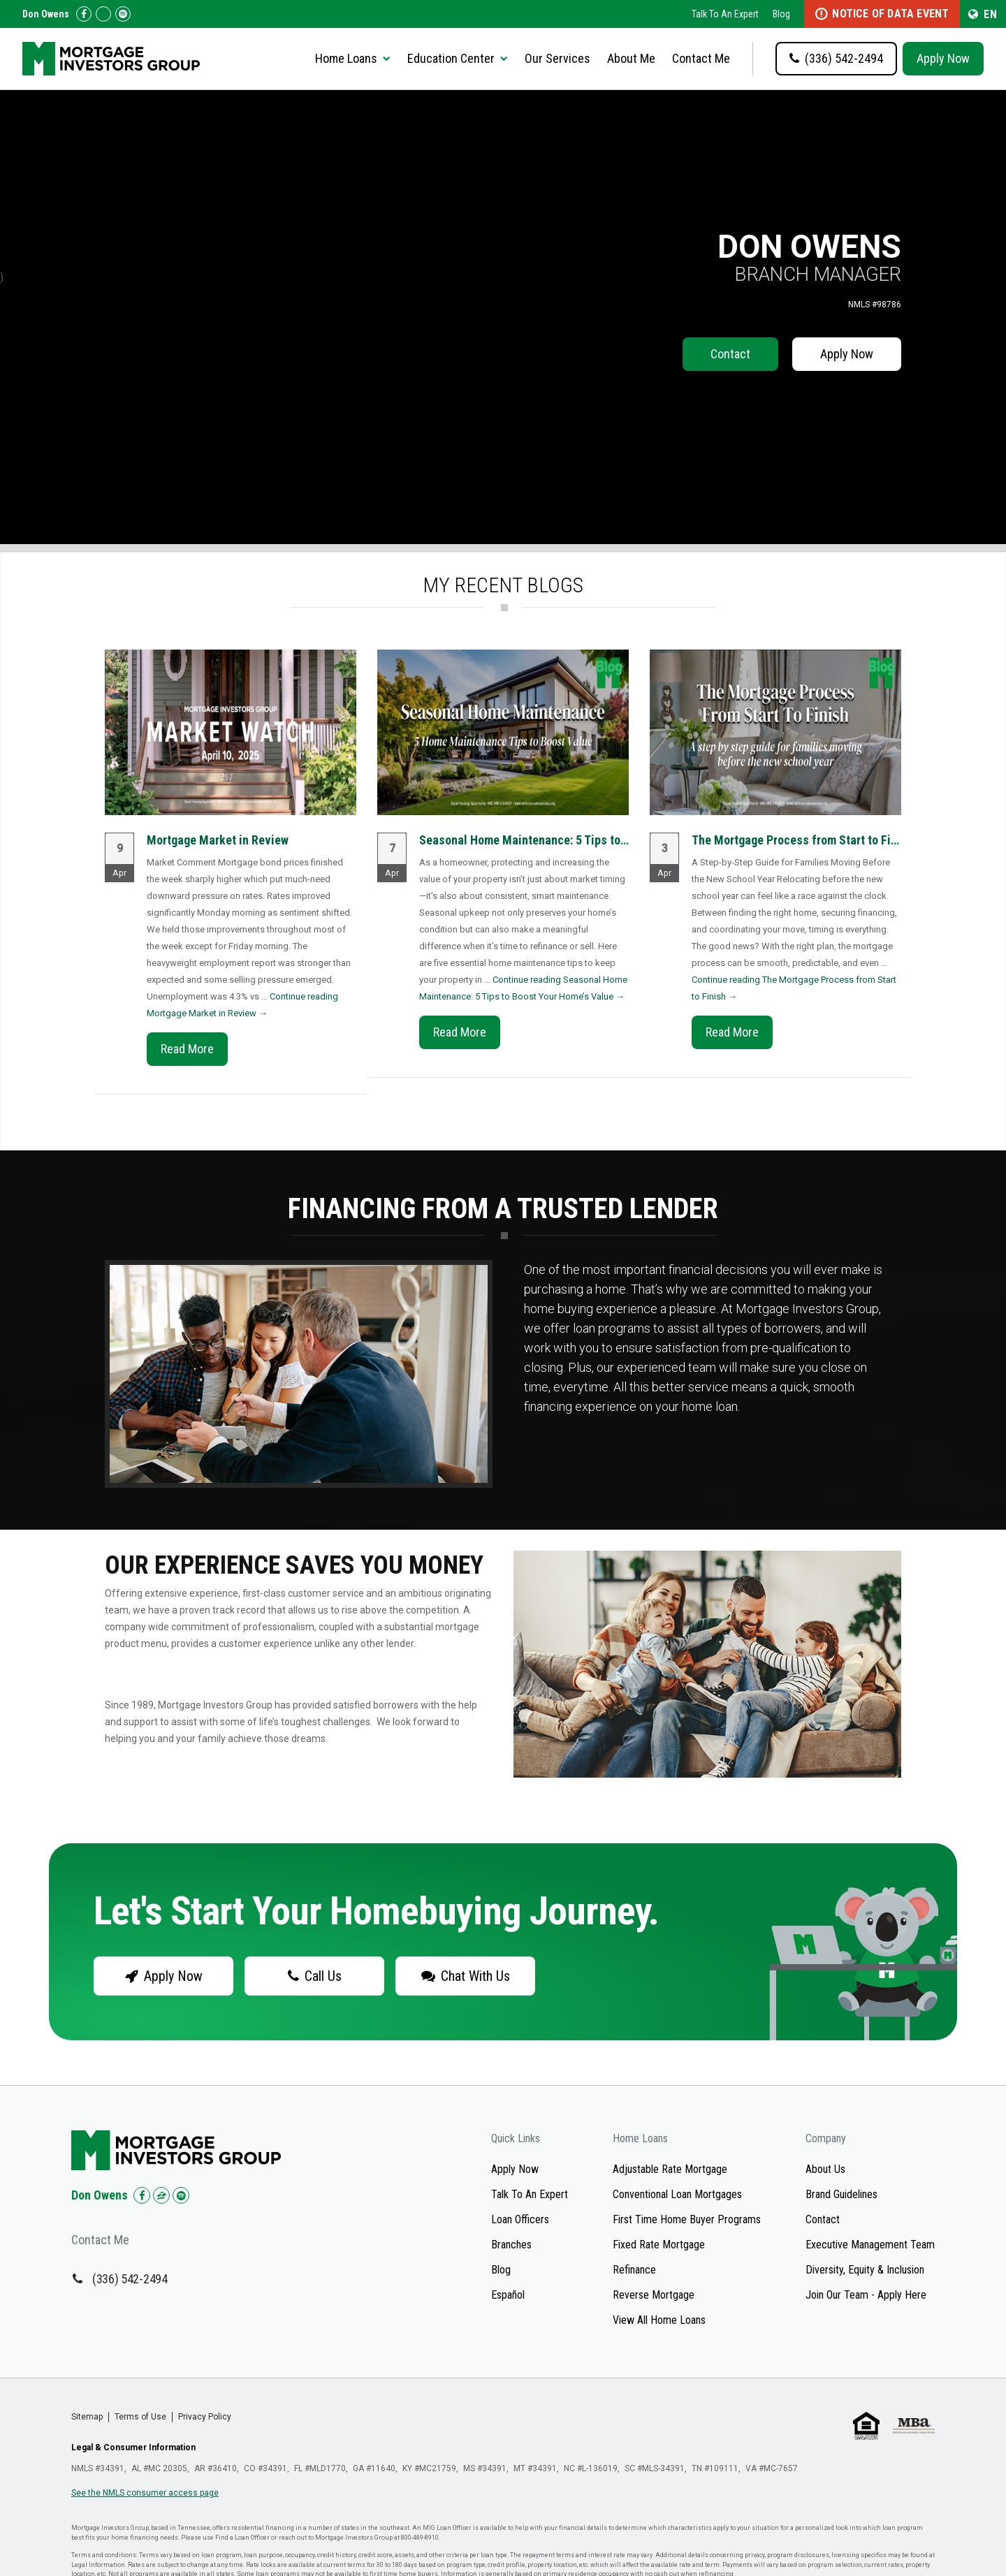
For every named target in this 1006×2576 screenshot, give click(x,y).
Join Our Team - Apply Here (865, 2294)
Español (508, 2294)
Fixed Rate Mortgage (659, 2244)
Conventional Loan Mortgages (677, 2194)
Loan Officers (520, 2219)
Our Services (557, 58)
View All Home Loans (659, 2320)
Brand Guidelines (841, 2194)
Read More (187, 1048)
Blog (781, 14)
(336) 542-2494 (130, 2278)
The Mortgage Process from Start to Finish (802, 840)
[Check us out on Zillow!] (103, 14)
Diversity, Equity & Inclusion (864, 2269)
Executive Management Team (870, 2244)
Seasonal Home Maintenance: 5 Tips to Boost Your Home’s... (574, 840)
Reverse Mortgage (653, 2294)
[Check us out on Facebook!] (84, 14)
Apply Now (943, 58)
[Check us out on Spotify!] (181, 2195)
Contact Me (701, 58)
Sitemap (87, 2417)
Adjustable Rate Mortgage (670, 2169)
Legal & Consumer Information (133, 2447)
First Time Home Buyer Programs (687, 2219)
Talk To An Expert (725, 14)
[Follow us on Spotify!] (123, 14)
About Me (631, 58)
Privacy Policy (204, 2417)
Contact (730, 353)
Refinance (634, 2269)
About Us (825, 2169)
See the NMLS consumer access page (145, 2493)
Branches (511, 2244)
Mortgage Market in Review (218, 840)
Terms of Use (140, 2417)
